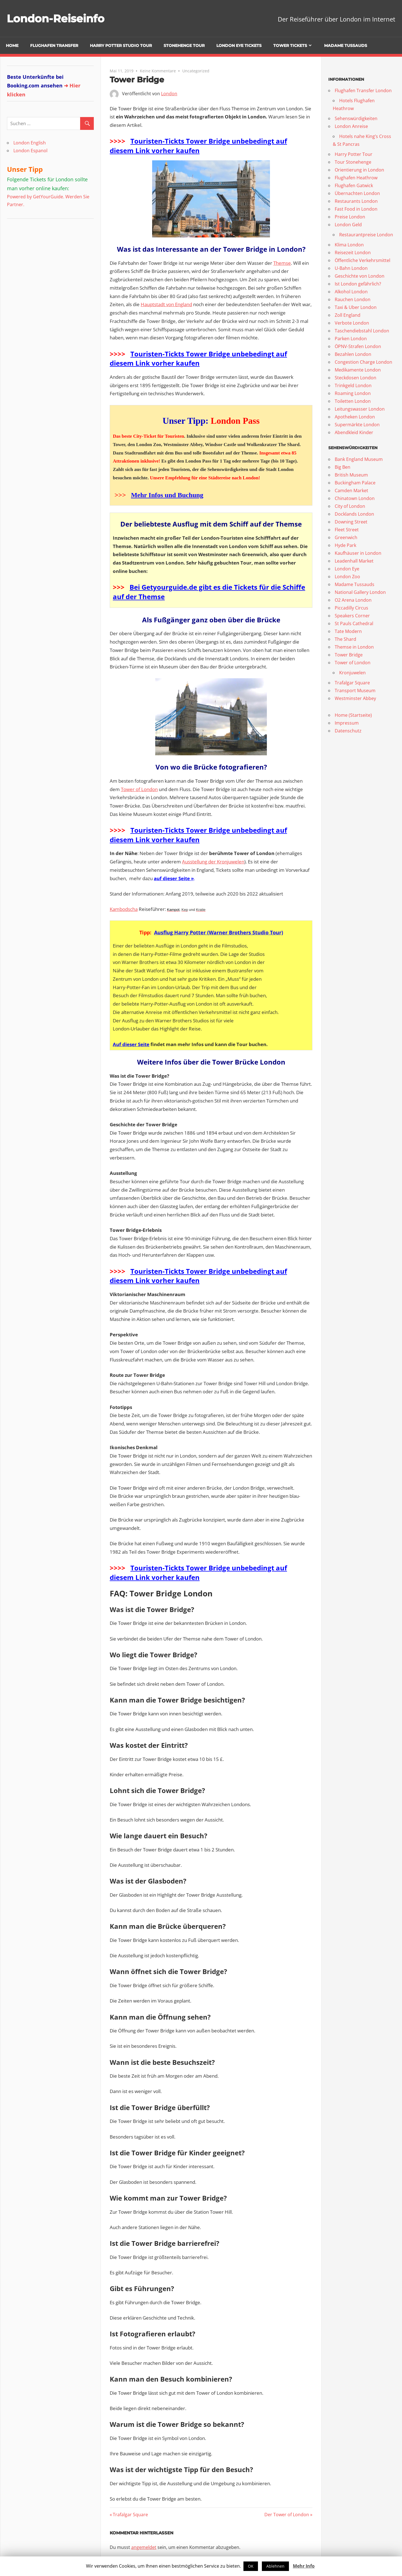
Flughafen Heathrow (356, 178)
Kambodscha (124, 909)
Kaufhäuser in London (358, 553)
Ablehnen (275, 2566)
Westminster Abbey (355, 698)
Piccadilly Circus (351, 608)
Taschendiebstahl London (362, 331)
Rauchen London (352, 299)
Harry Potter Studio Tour (121, 45)
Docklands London (354, 514)
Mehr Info (304, 2566)
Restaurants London (356, 201)
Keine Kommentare (158, 70)
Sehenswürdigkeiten (356, 118)
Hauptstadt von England (166, 304)
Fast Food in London (356, 209)
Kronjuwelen (352, 673)
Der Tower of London (286, 2514)
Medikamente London (358, 370)
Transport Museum (355, 690)
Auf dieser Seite (131, 1044)
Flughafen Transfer (54, 45)
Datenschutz (348, 731)
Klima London (349, 245)
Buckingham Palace (355, 483)
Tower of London (139, 789)
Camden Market (351, 490)
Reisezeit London (353, 252)
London (169, 94)
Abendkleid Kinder (354, 432)
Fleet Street (347, 530)
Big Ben (342, 467)
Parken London (351, 338)
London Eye (347, 569)
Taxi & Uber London (356, 307)
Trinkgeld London (353, 385)
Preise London (350, 217)
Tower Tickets (290, 45)
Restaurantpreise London (366, 235)
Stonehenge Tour (184, 45)
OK (250, 2566)
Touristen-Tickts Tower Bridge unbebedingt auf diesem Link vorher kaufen (198, 145)
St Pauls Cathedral (354, 623)
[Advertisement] (42, 260)
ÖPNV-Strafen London (358, 346)
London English (29, 143)
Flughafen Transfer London (363, 90)
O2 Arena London (353, 600)
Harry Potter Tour (353, 154)
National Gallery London (360, 592)
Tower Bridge (349, 655)
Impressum (347, 723)
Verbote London (352, 323)
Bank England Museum (359, 459)
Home (12, 45)
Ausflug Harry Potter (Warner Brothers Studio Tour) (218, 932)
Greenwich (346, 537)
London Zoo (347, 576)
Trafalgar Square (130, 2514)
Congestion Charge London (363, 362)
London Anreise (351, 126)
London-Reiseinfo (58, 18)
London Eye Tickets (239, 45)
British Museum (351, 475)
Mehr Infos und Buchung (167, 495)
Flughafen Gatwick (354, 185)
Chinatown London (355, 498)
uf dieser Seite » (175, 878)
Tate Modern (348, 631)
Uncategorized (195, 70)
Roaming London (353, 393)
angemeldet (143, 2547)
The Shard (345, 639)
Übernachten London (357, 193)
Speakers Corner (352, 616)
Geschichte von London (359, 276)
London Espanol (30, 150)
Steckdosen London (355, 378)
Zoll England (347, 315)
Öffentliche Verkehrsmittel (362, 260)
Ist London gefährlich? (358, 284)
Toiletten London (353, 401)
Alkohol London (351, 292)
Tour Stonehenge (353, 162)
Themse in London (354, 647)
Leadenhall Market (354, 561)
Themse (282, 263)
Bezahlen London (353, 354)
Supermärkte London (357, 425)
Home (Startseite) (353, 715)
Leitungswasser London (360, 409)
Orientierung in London (359, 170)
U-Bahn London (351, 268)
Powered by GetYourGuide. (35, 197)
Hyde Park (345, 545)
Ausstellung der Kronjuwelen (213, 861)
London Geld (348, 225)
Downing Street (351, 522)
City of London (350, 506)
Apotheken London (355, 417)
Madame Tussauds (345, 45)
